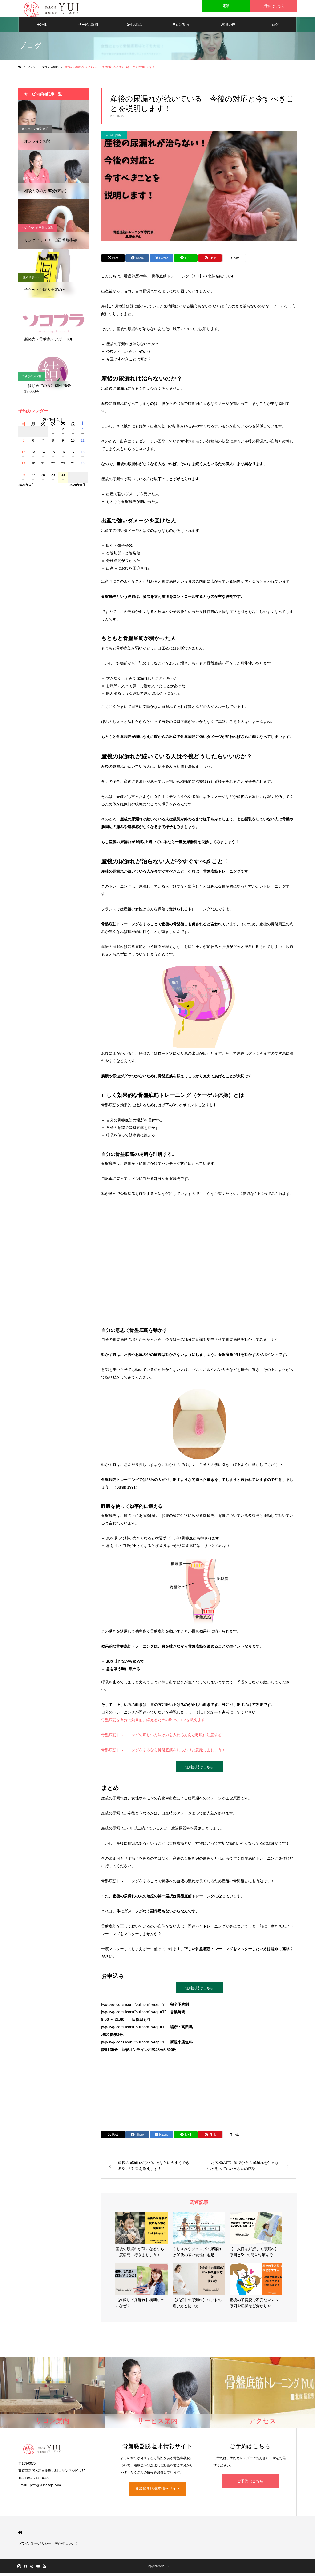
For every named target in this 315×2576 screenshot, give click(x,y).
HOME (42, 26)
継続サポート (31, 278)
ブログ (273, 26)
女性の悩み (134, 26)
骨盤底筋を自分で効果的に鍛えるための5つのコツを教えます (153, 1721)
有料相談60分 (31, 179)
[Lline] (186, 259)
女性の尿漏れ (114, 136)
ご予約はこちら (273, 6)
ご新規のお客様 (32, 377)
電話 (226, 6)
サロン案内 (180, 26)
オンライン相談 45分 (35, 130)
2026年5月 (77, 486)
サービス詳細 (88, 26)
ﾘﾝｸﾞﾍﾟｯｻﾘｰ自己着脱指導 (37, 229)
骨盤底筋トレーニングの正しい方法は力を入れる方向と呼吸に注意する (161, 1736)
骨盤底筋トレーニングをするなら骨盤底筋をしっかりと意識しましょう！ (163, 1751)
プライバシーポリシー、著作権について (48, 2546)
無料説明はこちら (199, 1769)
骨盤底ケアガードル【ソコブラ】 (43, 328)
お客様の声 (227, 26)
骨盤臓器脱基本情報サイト (157, 2491)
